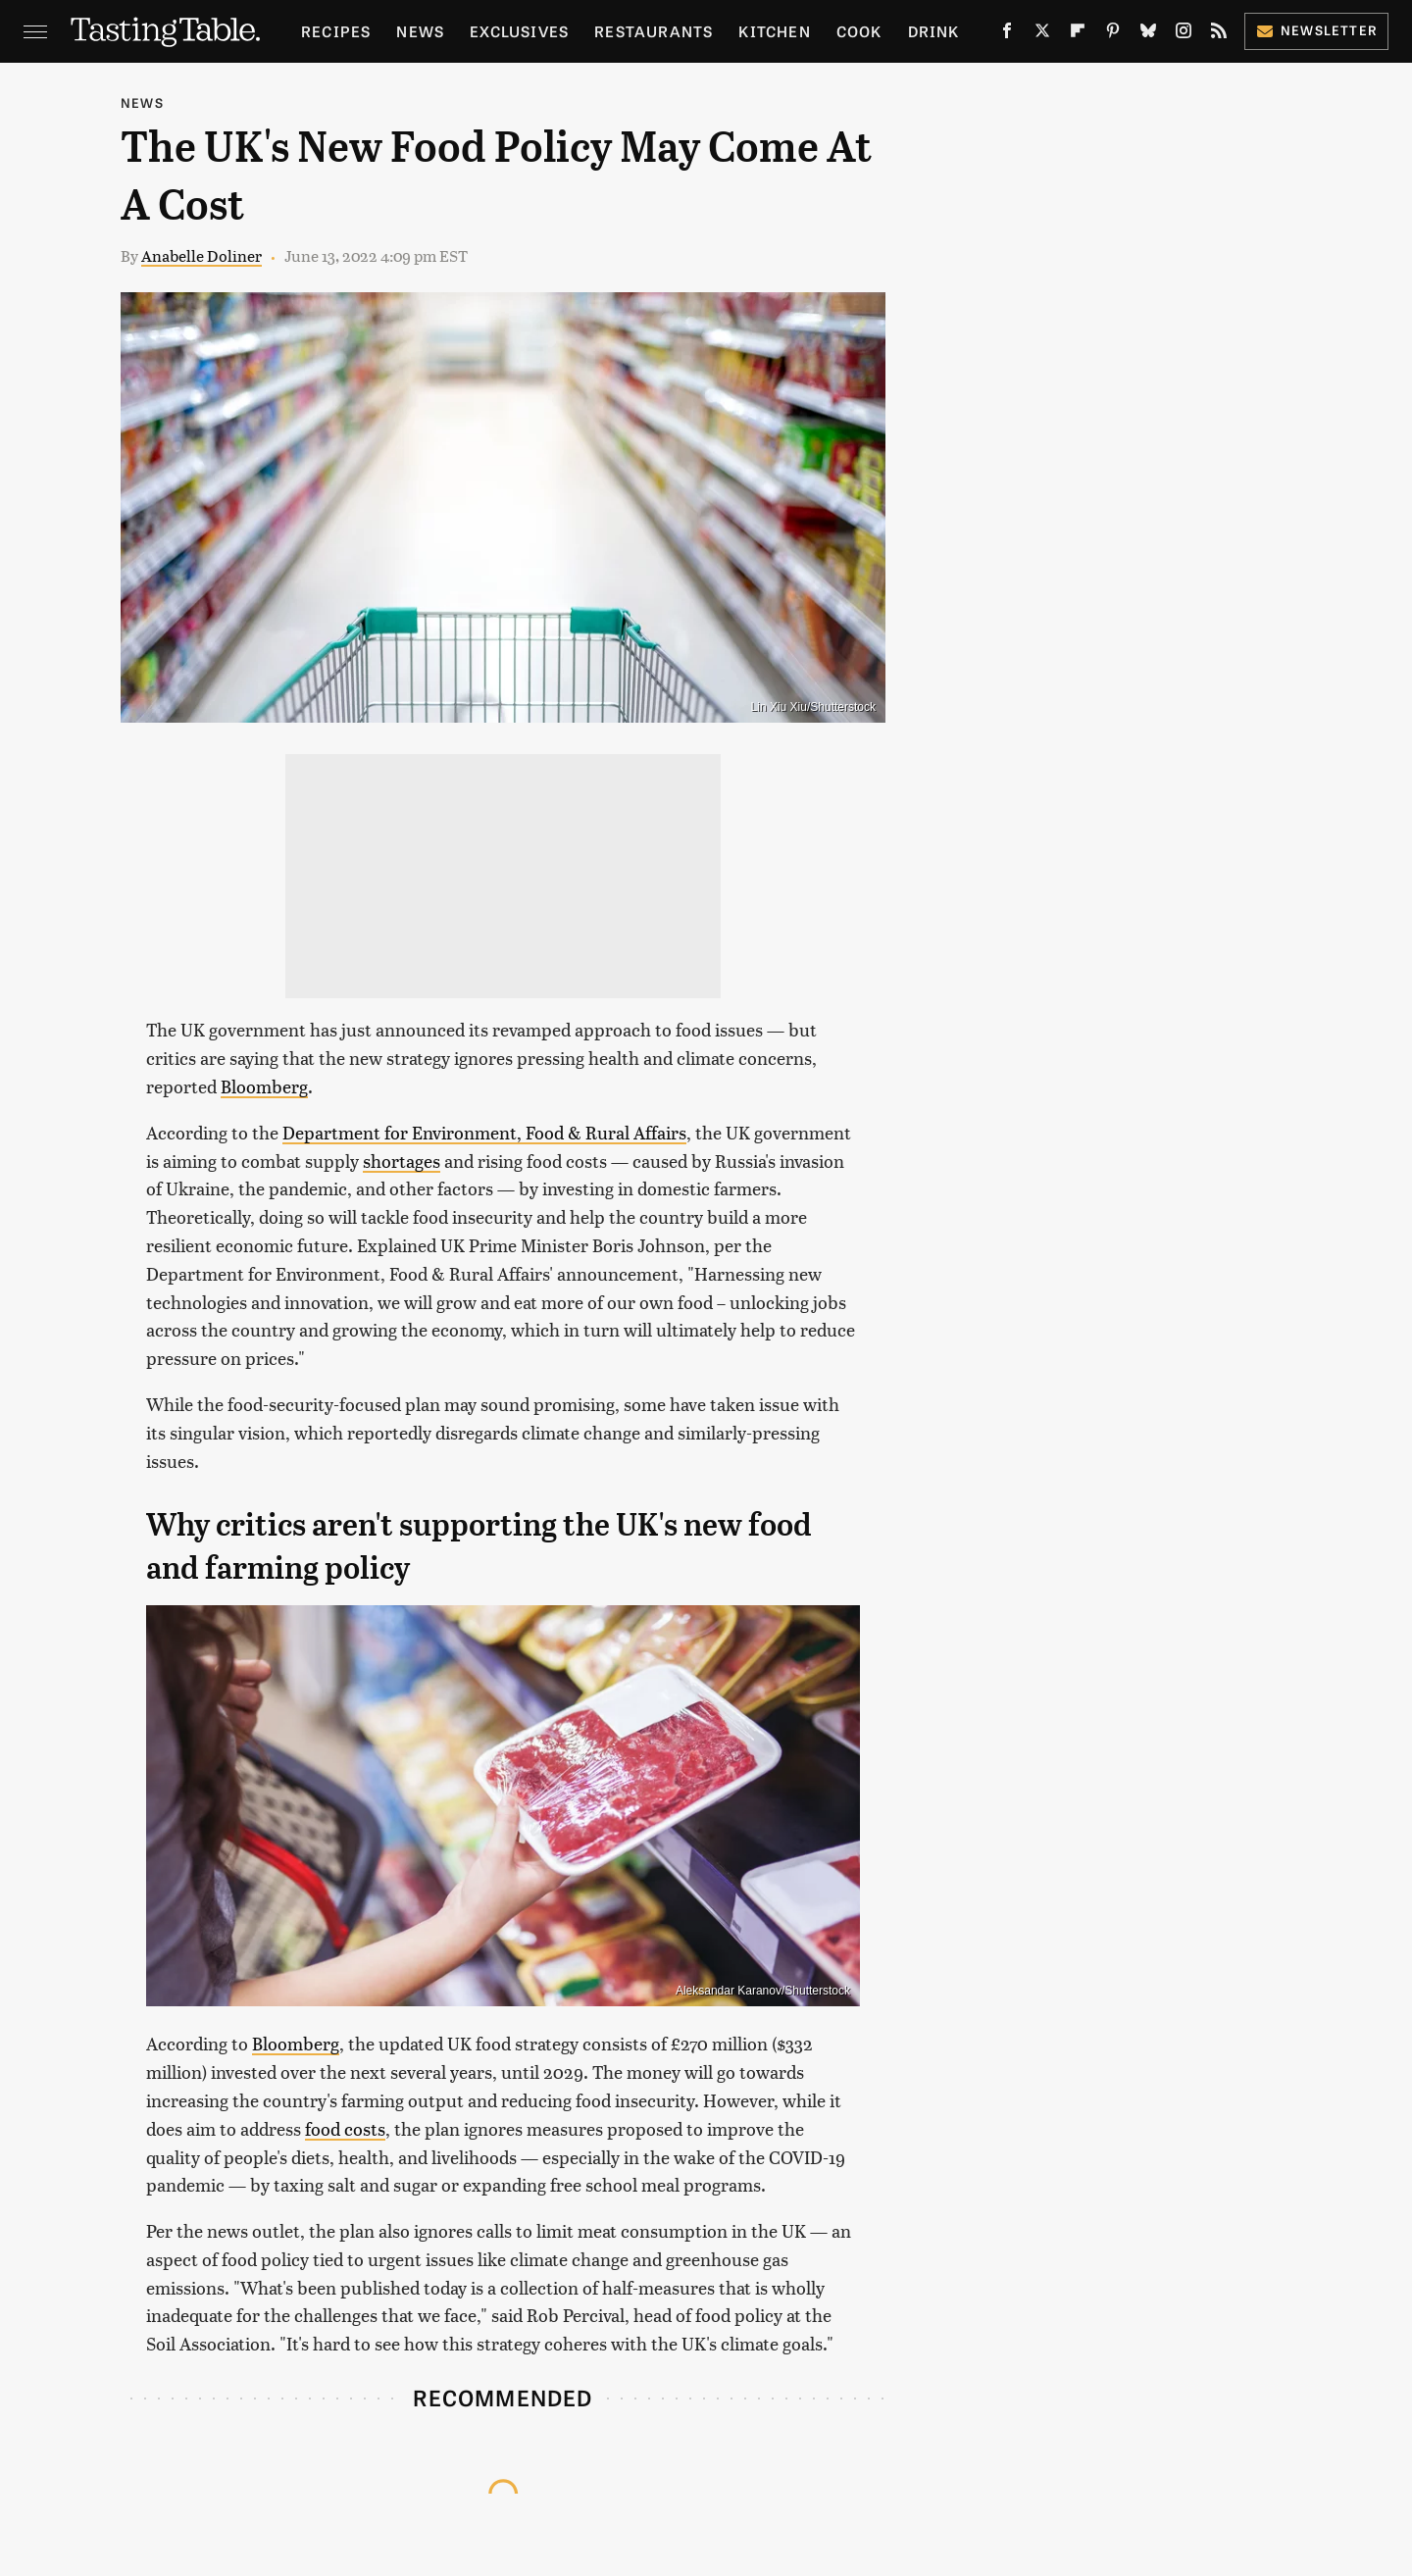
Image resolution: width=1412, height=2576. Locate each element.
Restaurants (653, 31)
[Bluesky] (1148, 34)
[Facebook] (1007, 34)
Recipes (336, 31)
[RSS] (1219, 34)
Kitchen (774, 31)
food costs (345, 2128)
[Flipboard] (1077, 34)
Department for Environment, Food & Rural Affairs (484, 1132)
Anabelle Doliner (201, 255)
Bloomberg (264, 1086)
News (420, 31)
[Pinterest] (1113, 34)
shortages (401, 1160)
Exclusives (519, 31)
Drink (934, 31)
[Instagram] (1183, 34)
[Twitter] (1042, 34)
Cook (859, 31)
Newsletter (1316, 30)
